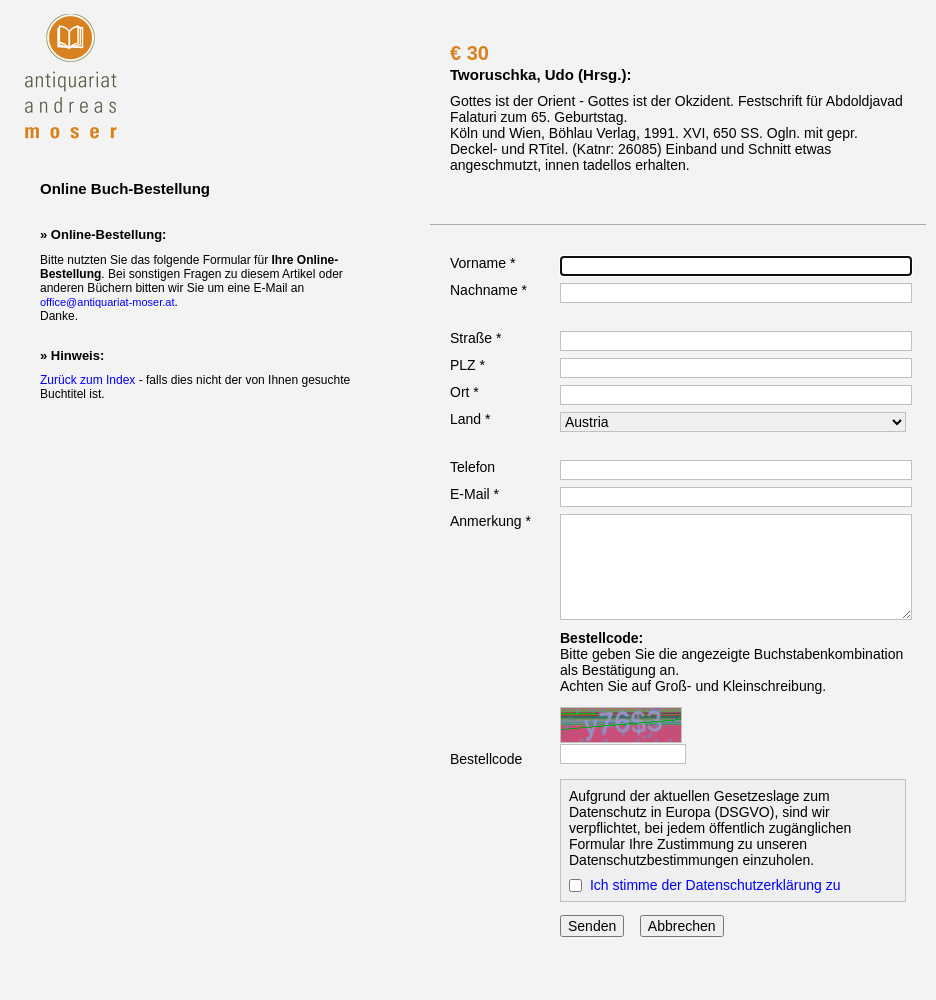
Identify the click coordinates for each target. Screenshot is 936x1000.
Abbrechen (682, 926)
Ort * (464, 392)
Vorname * (482, 263)
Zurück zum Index (87, 380)
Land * (470, 419)
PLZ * (467, 365)
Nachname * (488, 290)
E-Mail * (474, 494)
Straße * (475, 338)
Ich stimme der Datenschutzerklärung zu (715, 885)
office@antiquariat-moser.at (107, 302)
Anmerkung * (490, 521)
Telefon (472, 467)
